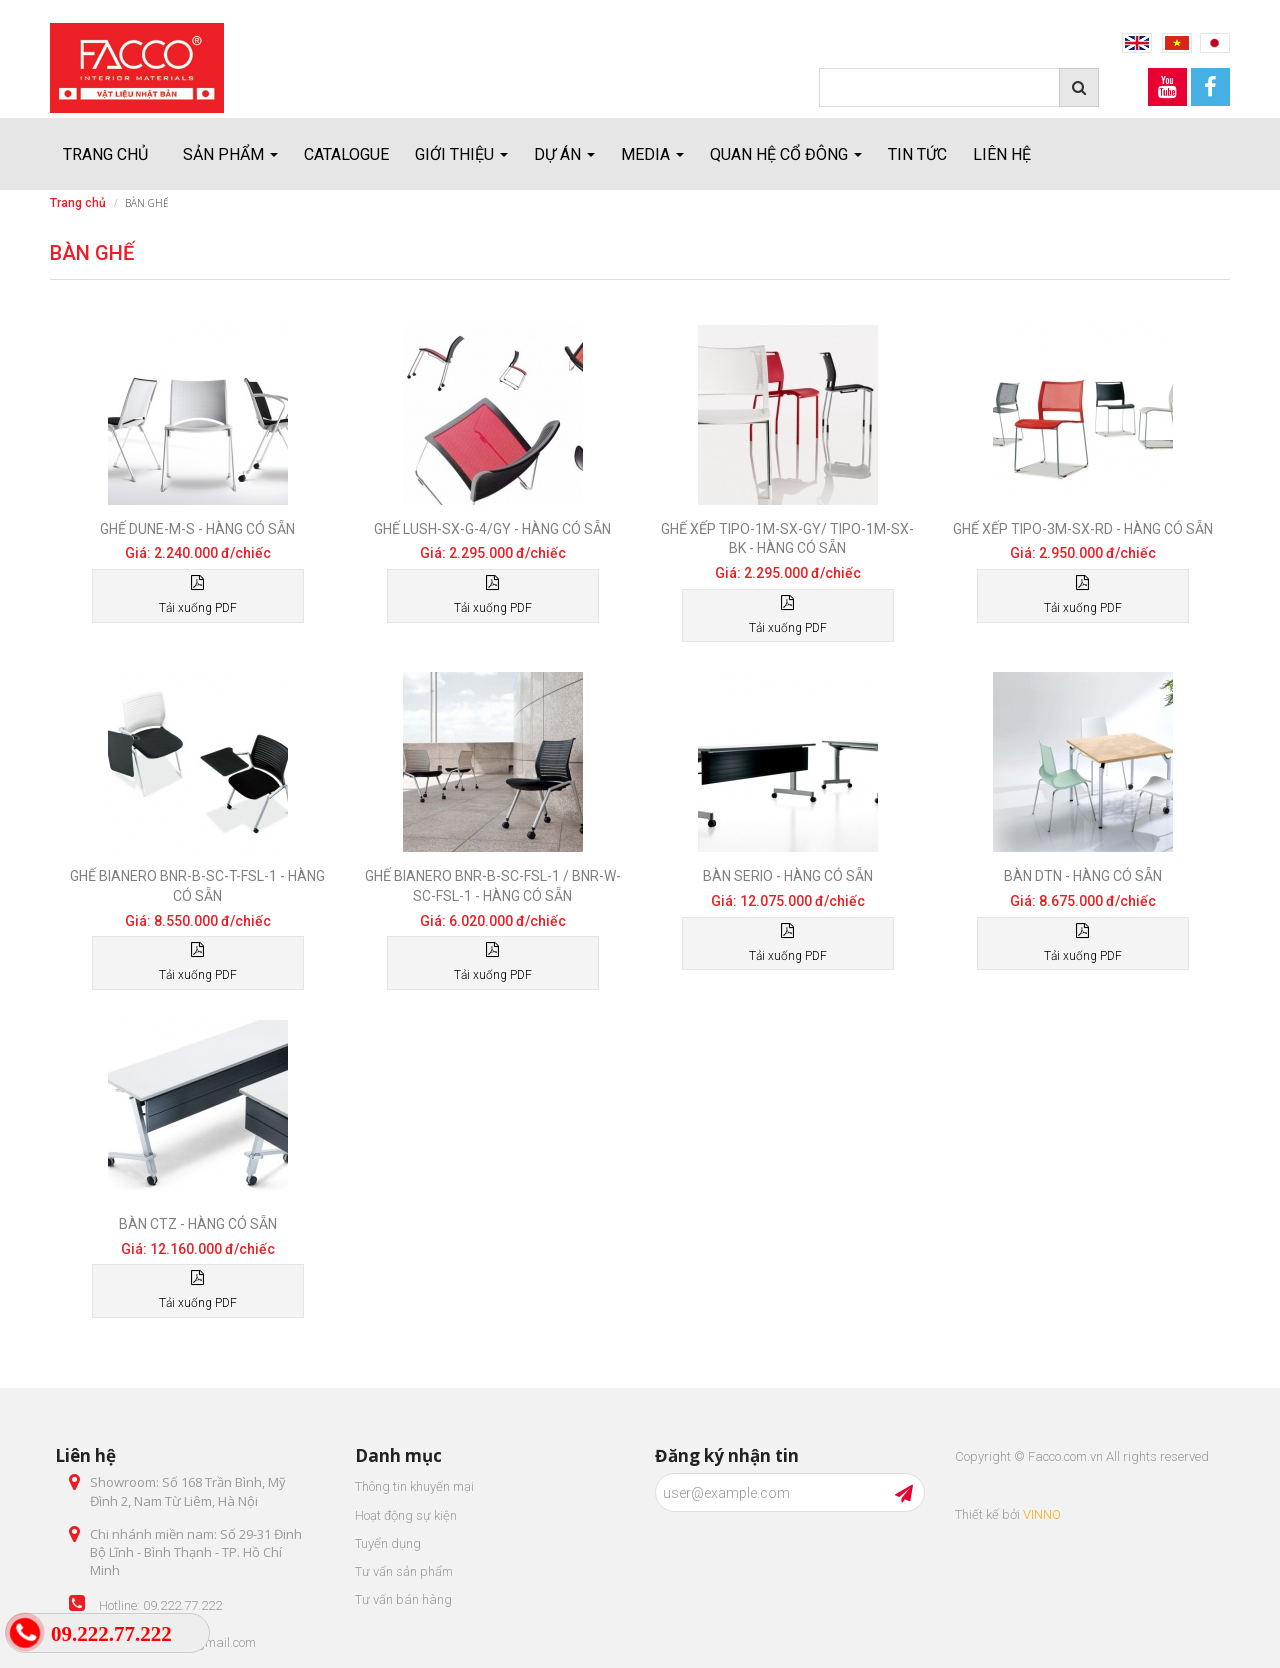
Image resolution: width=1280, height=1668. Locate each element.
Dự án (564, 154)
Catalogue (346, 154)
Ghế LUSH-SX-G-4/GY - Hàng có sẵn (492, 529)
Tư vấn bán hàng (403, 1599)
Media (652, 154)
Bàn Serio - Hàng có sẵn (788, 876)
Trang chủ (105, 154)
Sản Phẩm (230, 154)
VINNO (1042, 1514)
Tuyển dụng (388, 1543)
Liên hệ (1002, 154)
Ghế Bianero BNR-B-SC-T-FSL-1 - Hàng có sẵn (197, 886)
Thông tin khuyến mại (414, 1486)
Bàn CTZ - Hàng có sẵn (198, 1224)
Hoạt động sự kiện (406, 1515)
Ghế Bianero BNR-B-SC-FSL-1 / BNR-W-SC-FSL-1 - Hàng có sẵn (493, 886)
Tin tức (917, 154)
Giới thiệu (461, 154)
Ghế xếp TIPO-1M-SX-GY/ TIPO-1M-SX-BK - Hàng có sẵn (787, 539)
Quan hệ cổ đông (786, 154)
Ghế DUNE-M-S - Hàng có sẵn (197, 529)
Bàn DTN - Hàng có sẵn (1083, 876)
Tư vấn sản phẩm (404, 1571)
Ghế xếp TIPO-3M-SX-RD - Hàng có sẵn (1083, 529)
